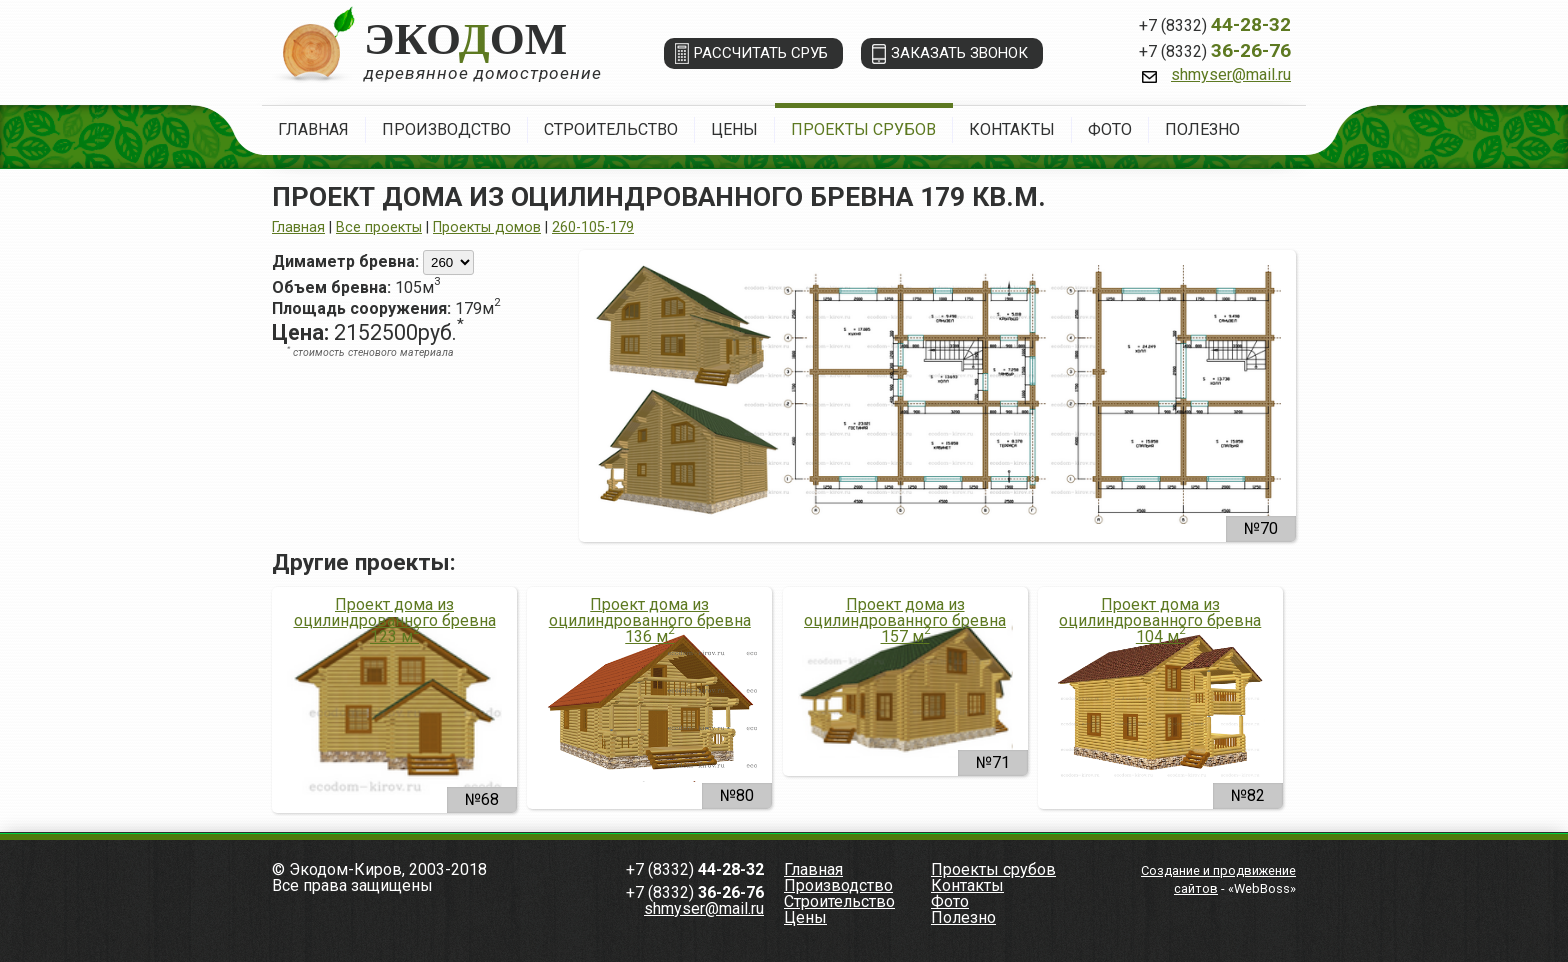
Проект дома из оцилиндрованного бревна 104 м (1160, 621)
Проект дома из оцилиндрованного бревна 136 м (650, 621)
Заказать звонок (959, 53)
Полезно (1202, 129)
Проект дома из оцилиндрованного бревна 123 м (395, 621)
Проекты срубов (863, 129)
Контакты (1012, 129)
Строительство (611, 129)
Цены (734, 129)
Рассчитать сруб (761, 53)
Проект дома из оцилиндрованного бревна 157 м (905, 621)
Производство (446, 129)
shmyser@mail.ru (1231, 75)
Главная (313, 129)
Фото (1110, 129)
